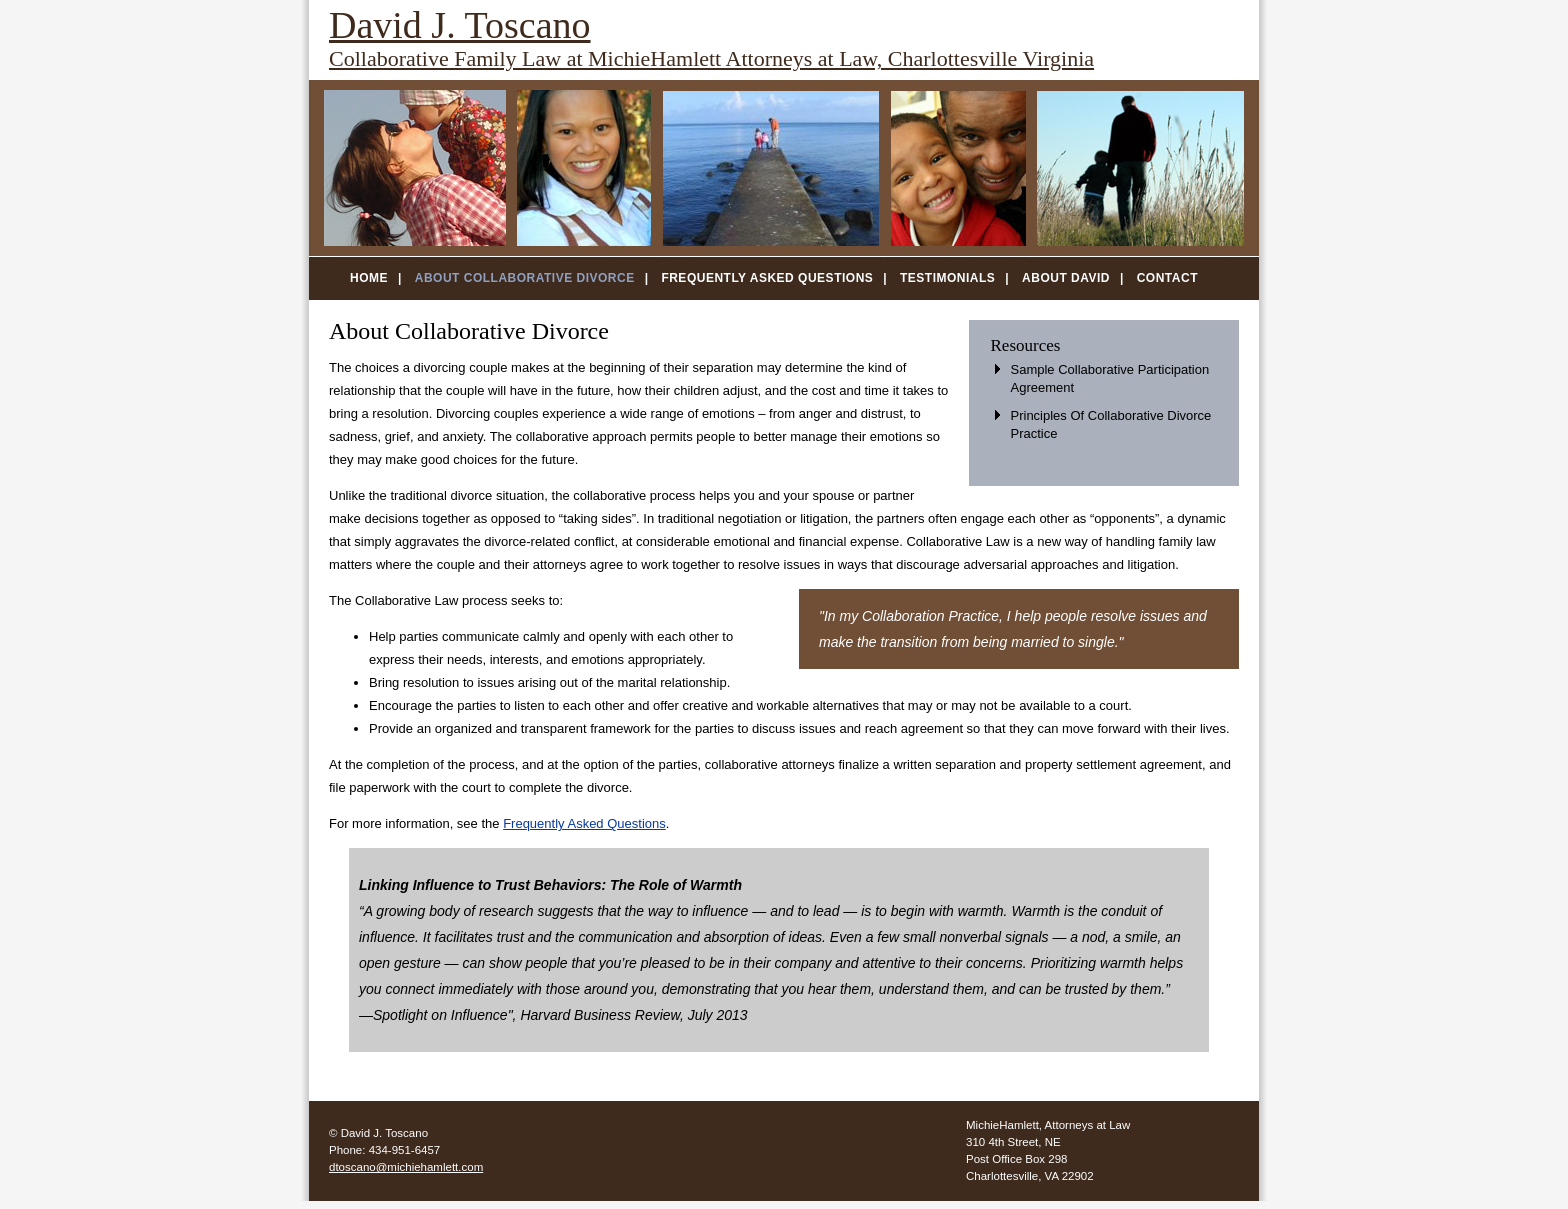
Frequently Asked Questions (767, 278)
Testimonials (947, 278)
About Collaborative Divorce (525, 278)
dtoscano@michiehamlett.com (406, 1167)
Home (369, 278)
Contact (1167, 278)
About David (1066, 278)
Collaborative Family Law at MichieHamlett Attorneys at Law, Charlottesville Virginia (711, 58)
